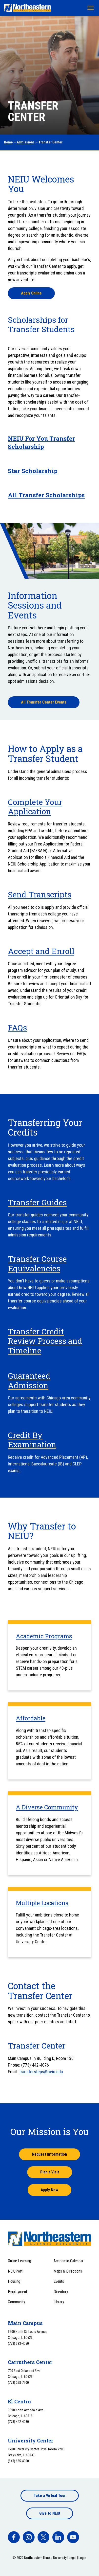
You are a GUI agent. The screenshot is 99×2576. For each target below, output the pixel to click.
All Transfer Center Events (43, 702)
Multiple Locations (42, 1903)
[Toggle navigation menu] (90, 7)
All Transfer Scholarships (46, 495)
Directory (61, 2291)
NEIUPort (15, 2271)
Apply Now (49, 2190)
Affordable (30, 1718)
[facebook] (14, 2537)
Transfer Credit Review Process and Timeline (45, 1341)
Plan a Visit (49, 2172)
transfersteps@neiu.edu (41, 2071)
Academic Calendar (68, 2260)
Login (82, 2558)
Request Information (49, 2154)
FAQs (17, 1027)
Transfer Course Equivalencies (37, 1263)
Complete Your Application (35, 807)
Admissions (26, 142)
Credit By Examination (32, 1440)
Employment (17, 2291)
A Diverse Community (47, 1807)
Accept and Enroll (41, 951)
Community (16, 2302)
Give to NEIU (49, 2513)
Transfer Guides (37, 1202)
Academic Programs (44, 1636)
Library (59, 2302)
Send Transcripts (39, 894)
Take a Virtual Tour (50, 2495)
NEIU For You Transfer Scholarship (41, 442)
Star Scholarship (33, 471)
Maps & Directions (68, 2271)
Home (8, 142)
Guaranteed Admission (29, 1380)
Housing (14, 2281)
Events (59, 2281)
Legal (72, 2558)
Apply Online (31, 293)
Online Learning (19, 2260)
